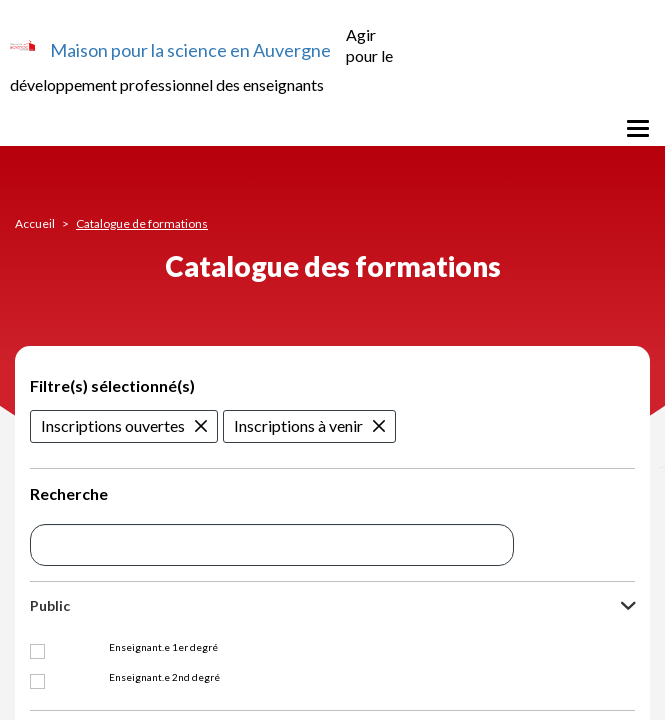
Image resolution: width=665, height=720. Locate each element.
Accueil (35, 223)
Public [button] (50, 605)
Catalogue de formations (142, 223)
